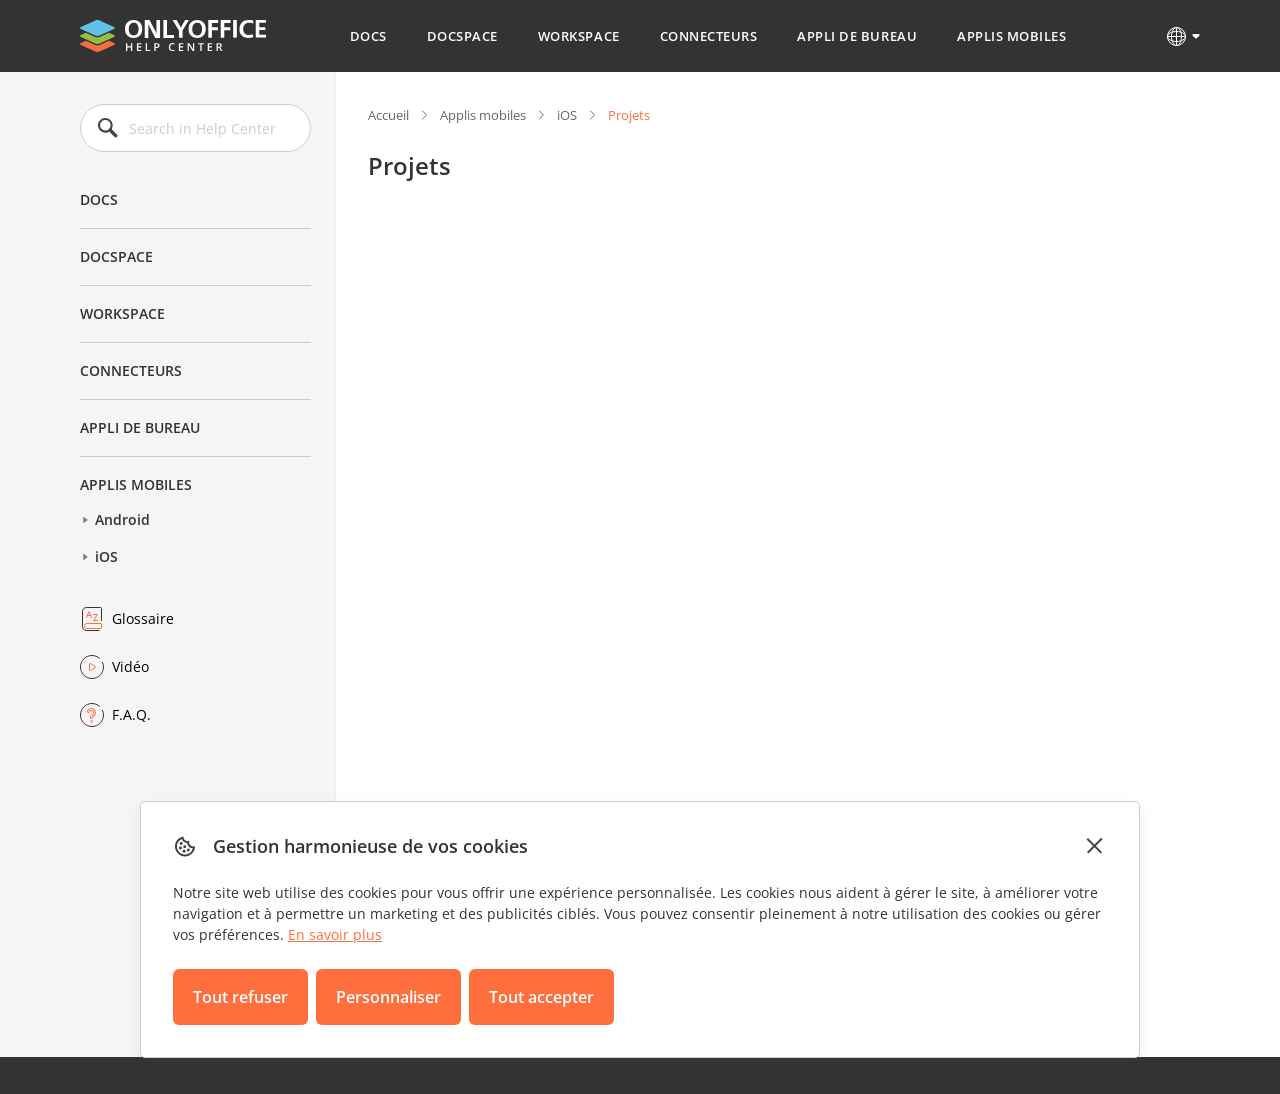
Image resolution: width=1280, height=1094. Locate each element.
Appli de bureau (857, 36)
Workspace (579, 36)
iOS (106, 556)
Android (122, 519)
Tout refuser (240, 997)
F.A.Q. (131, 714)
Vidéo (130, 666)
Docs (368, 36)
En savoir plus (335, 934)
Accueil (388, 115)
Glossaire (143, 618)
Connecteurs (709, 36)
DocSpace (462, 36)
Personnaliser (388, 997)
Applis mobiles (1011, 36)
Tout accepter (541, 997)
